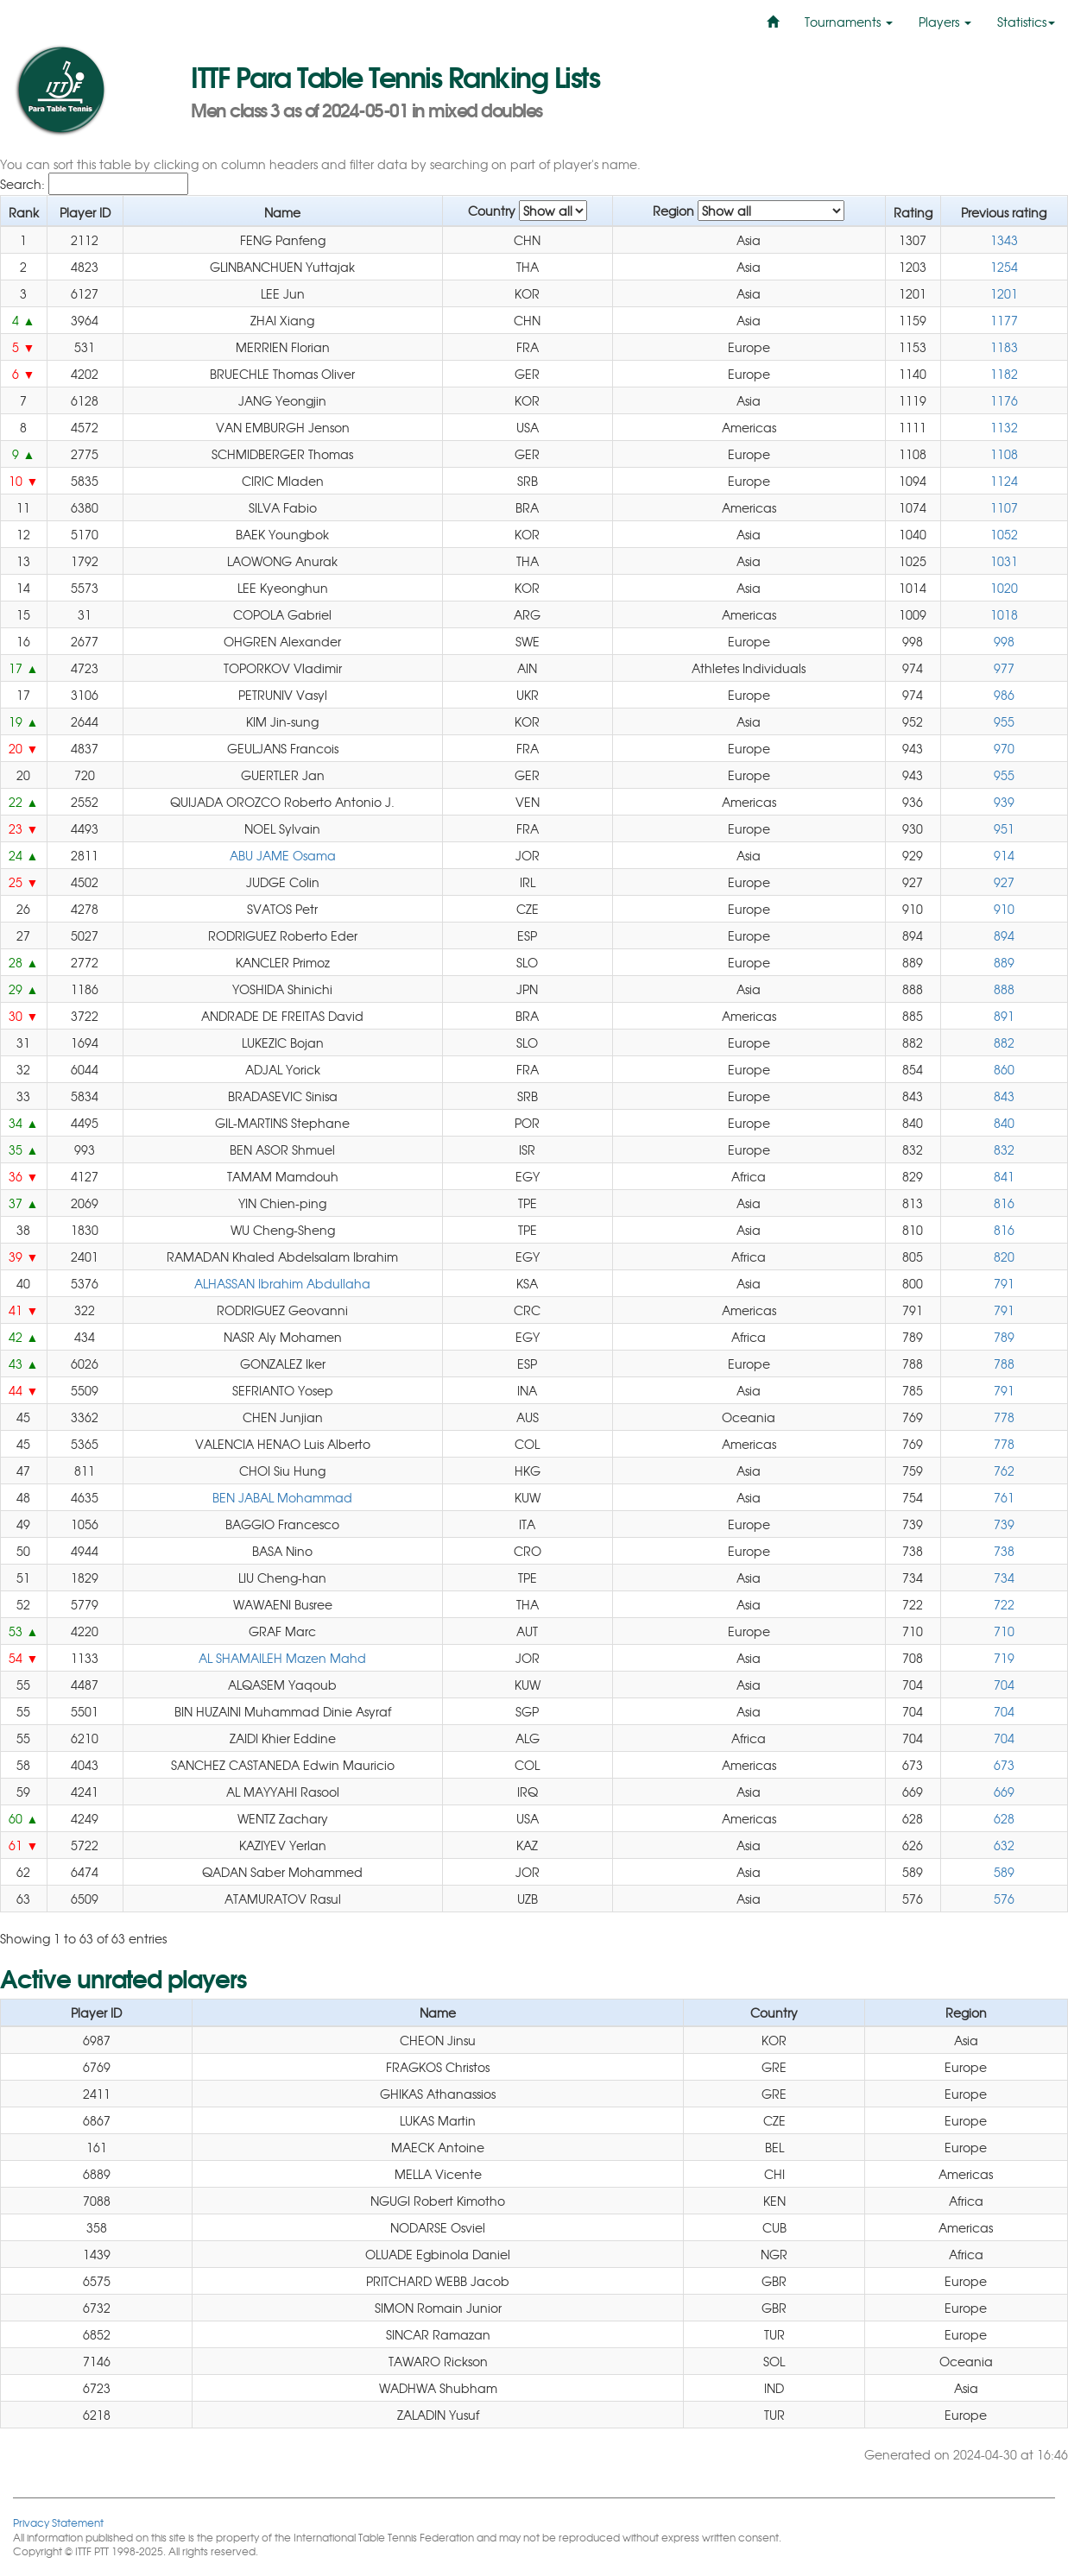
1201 (1004, 293)
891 (1004, 1015)
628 (1004, 1818)
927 (1004, 882)
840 (1004, 1122)
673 (1004, 1764)
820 (1004, 1256)
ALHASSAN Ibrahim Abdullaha (282, 1283)
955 (1004, 721)
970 (1004, 748)
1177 (1004, 320)
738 (1004, 1550)
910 (1004, 908)
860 (1004, 1069)
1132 (1004, 427)
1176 (1004, 400)
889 (1004, 962)
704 (1004, 1684)
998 (1004, 641)
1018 (1004, 614)
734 (1004, 1577)
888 (1004, 989)
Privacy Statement (58, 2522)
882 (1004, 1042)
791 (1004, 1283)
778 (1004, 1417)
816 (1004, 1203)
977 (1004, 668)
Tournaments (849, 21)
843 (1004, 1096)
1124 (1004, 480)
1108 (1004, 454)
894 (1004, 935)
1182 (1004, 373)
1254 (1004, 266)
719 (1004, 1657)
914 (1004, 855)
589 (1004, 1871)
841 (1004, 1176)
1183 (1004, 347)
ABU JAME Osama (283, 855)
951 (1004, 828)
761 (1004, 1497)
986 (1004, 694)
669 (1004, 1791)
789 (1004, 1336)
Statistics (1026, 21)
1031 (1004, 561)
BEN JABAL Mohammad (282, 1497)
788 (1004, 1363)
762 (1004, 1470)
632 (1004, 1845)
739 (1004, 1524)
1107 (1004, 507)
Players (945, 21)
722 (1004, 1604)
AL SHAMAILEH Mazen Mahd (282, 1657)
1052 (1004, 534)
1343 (1004, 240)
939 (1004, 801)
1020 (1004, 587)
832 (1004, 1149)
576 (1004, 1898)
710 (1004, 1631)
